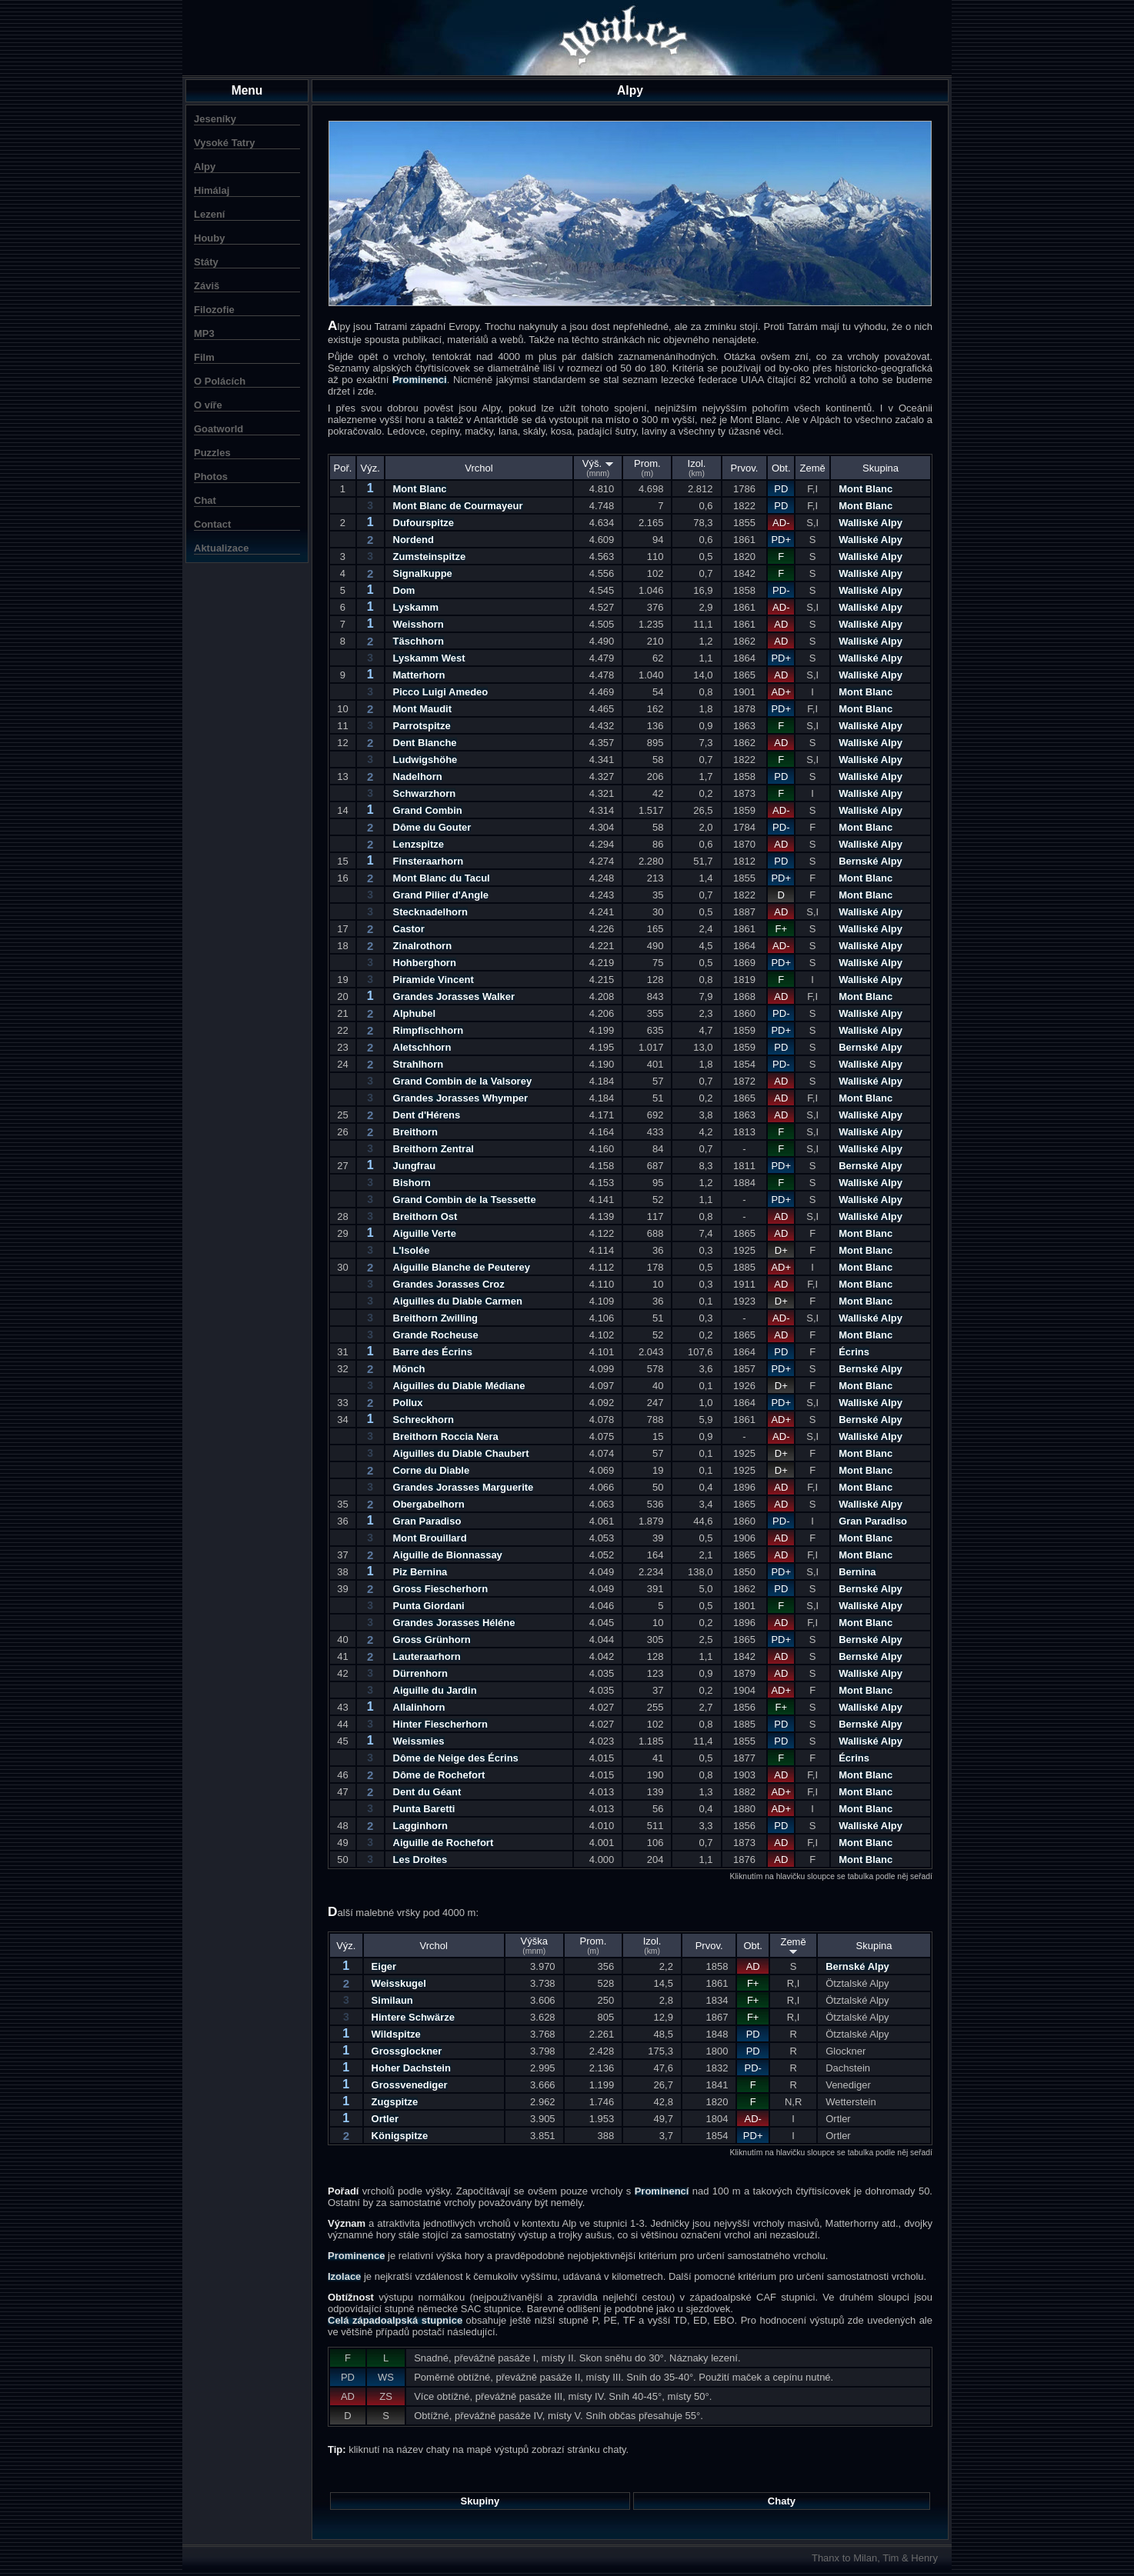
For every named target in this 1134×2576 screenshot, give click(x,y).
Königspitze (400, 2135)
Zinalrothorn (422, 945)
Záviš (206, 286)
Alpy (204, 166)
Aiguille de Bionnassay (447, 1555)
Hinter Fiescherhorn (441, 1724)
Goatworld (218, 429)
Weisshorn (418, 624)
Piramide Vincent (433, 979)
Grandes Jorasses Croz (449, 1284)
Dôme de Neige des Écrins (456, 1758)
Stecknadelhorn (431, 912)
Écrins (854, 1352)
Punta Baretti (424, 1809)
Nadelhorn (417, 776)
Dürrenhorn (421, 1673)
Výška (534, 1945)
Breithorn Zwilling (436, 1318)
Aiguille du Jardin (435, 1690)
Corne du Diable (431, 1470)
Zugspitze (395, 2102)
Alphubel (414, 1013)
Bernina (857, 1572)
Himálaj (211, 190)
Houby (209, 238)
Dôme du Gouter (432, 827)
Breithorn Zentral (433, 1149)
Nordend (413, 539)
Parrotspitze (422, 725)
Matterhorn (419, 675)
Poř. (343, 468)
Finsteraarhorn (428, 861)
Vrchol (478, 468)
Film (204, 357)
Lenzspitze (418, 844)
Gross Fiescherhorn (441, 1589)
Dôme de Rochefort (439, 1775)
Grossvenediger (410, 2085)
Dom (404, 590)
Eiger (384, 1966)
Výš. (598, 468)
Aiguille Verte (424, 1233)
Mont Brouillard (430, 1538)
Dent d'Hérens (427, 1115)
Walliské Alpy (870, 522)
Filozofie (214, 309)
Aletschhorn (422, 1047)
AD (781, 624)
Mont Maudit (422, 709)
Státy (206, 262)
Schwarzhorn (424, 793)
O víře (208, 405)
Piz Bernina (420, 1572)
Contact (212, 524)
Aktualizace (221, 548)
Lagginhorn (421, 1825)
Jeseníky (215, 119)
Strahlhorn (418, 1064)
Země (812, 468)
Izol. (697, 468)
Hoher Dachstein (411, 2068)
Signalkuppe (422, 573)
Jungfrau (414, 1165)
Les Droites (420, 1859)
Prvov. (745, 468)
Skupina (880, 468)
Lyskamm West (429, 658)
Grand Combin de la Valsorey (462, 1081)
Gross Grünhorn (432, 1639)
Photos (211, 476)
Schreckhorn (423, 1419)
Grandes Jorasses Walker (454, 996)
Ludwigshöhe (425, 759)
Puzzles (212, 452)
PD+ (781, 539)
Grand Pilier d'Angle (441, 895)
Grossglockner (407, 2051)
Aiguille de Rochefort (443, 1842)
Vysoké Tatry (224, 142)
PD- (780, 590)
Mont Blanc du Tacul (441, 878)
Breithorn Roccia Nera (446, 1436)
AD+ (781, 692)
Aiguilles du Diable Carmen (457, 1301)
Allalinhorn (419, 1707)
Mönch (409, 1369)
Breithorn (416, 1132)
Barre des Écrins (432, 1352)
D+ (781, 1250)
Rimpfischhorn (428, 1030)
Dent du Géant (427, 1792)
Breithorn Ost (425, 1216)
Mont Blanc (420, 489)
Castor (409, 929)
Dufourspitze (423, 522)
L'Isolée (411, 1250)
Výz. (370, 468)
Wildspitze (396, 2034)
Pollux (408, 1402)
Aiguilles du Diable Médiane (459, 1385)
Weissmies (419, 1741)
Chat (205, 500)
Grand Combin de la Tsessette (464, 1199)
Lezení (209, 214)
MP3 (204, 333)
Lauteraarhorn (427, 1656)
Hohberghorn (424, 962)
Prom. (647, 468)
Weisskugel (399, 1983)
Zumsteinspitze (429, 556)
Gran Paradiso (427, 1521)
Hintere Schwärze (413, 2017)
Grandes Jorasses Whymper (461, 1098)
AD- (780, 522)
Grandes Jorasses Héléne (454, 1622)
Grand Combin (427, 810)
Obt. (781, 468)
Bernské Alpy (870, 861)
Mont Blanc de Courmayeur (458, 506)
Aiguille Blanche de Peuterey (461, 1267)
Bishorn (412, 1182)
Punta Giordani (429, 1605)
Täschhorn (418, 641)
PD (781, 489)
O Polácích (219, 381)
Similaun (392, 2000)
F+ (781, 929)
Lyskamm (416, 607)
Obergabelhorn (429, 1504)
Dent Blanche (425, 742)
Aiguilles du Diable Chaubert (461, 1453)
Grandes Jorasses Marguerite (463, 1487)
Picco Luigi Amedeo (441, 692)
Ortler (385, 2118)
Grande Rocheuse (436, 1335)
